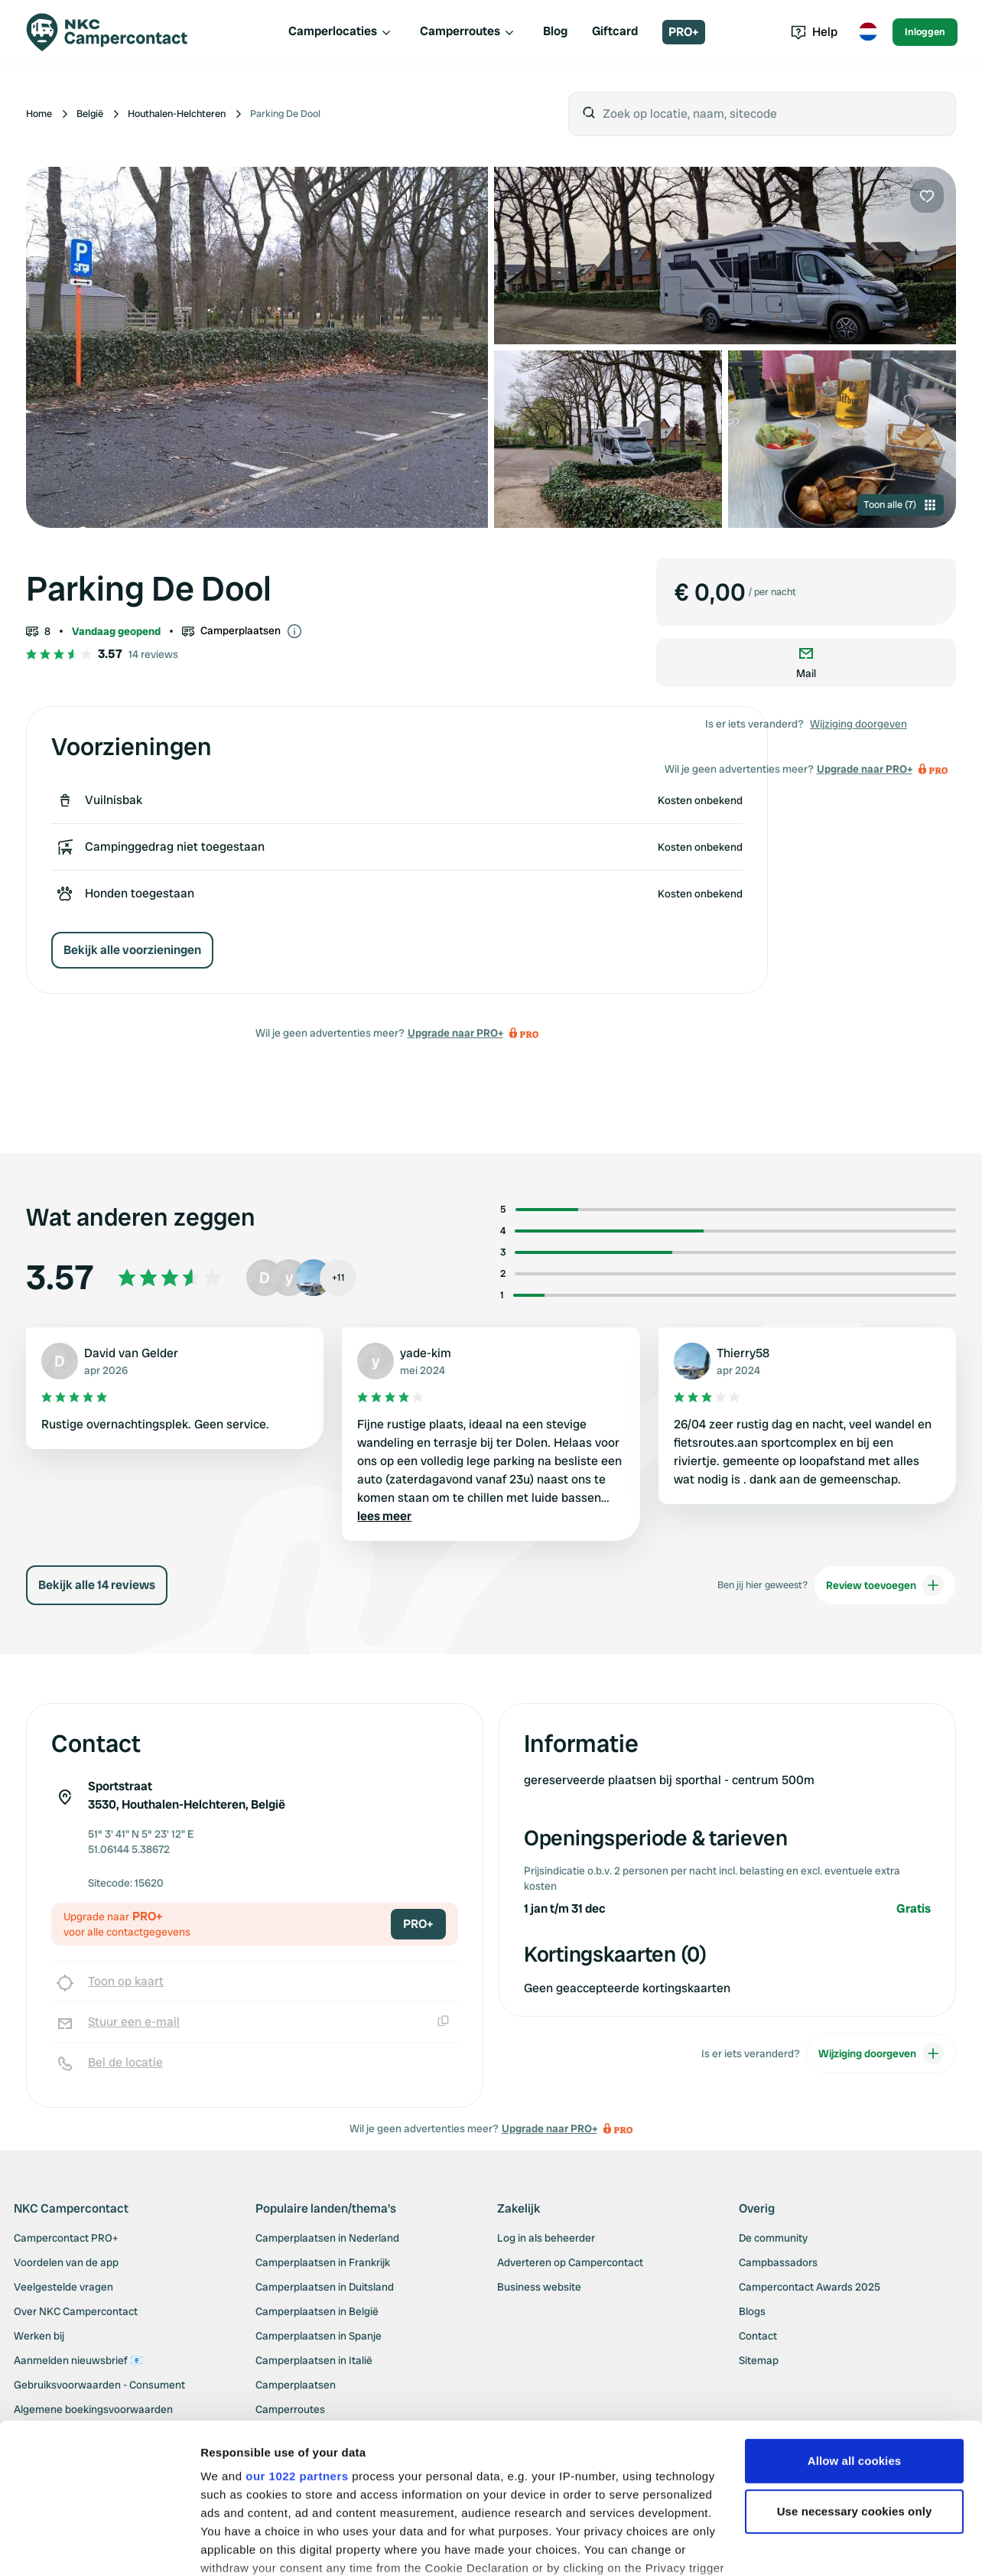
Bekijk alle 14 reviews (96, 1585)
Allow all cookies (855, 2361)
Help (814, 32)
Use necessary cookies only (854, 2411)
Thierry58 (743, 1353)
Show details (236, 2545)
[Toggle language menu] (868, 32)
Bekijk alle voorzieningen (132, 950)
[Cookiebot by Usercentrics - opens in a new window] (99, 2546)
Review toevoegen (885, 1585)
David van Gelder (131, 1353)
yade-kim (425, 1353)
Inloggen (925, 31)
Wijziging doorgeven (858, 724)
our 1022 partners (297, 2376)
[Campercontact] (116, 32)
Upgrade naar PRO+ (455, 1033)
